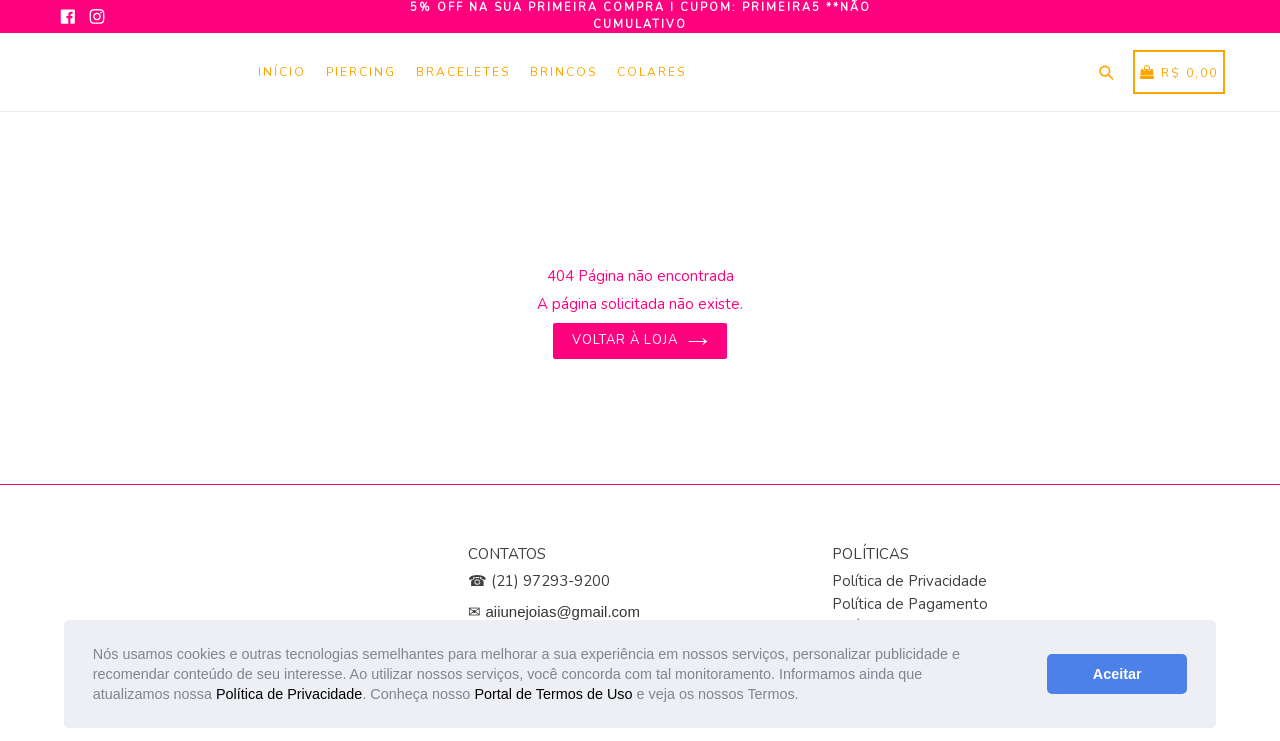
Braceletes (463, 72)
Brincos (563, 72)
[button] (806, 696)
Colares (651, 72)
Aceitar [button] (1117, 674)
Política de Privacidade (289, 694)
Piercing (361, 72)
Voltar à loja (640, 340)
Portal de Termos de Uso (553, 694)
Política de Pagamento (910, 604)
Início (282, 72)
